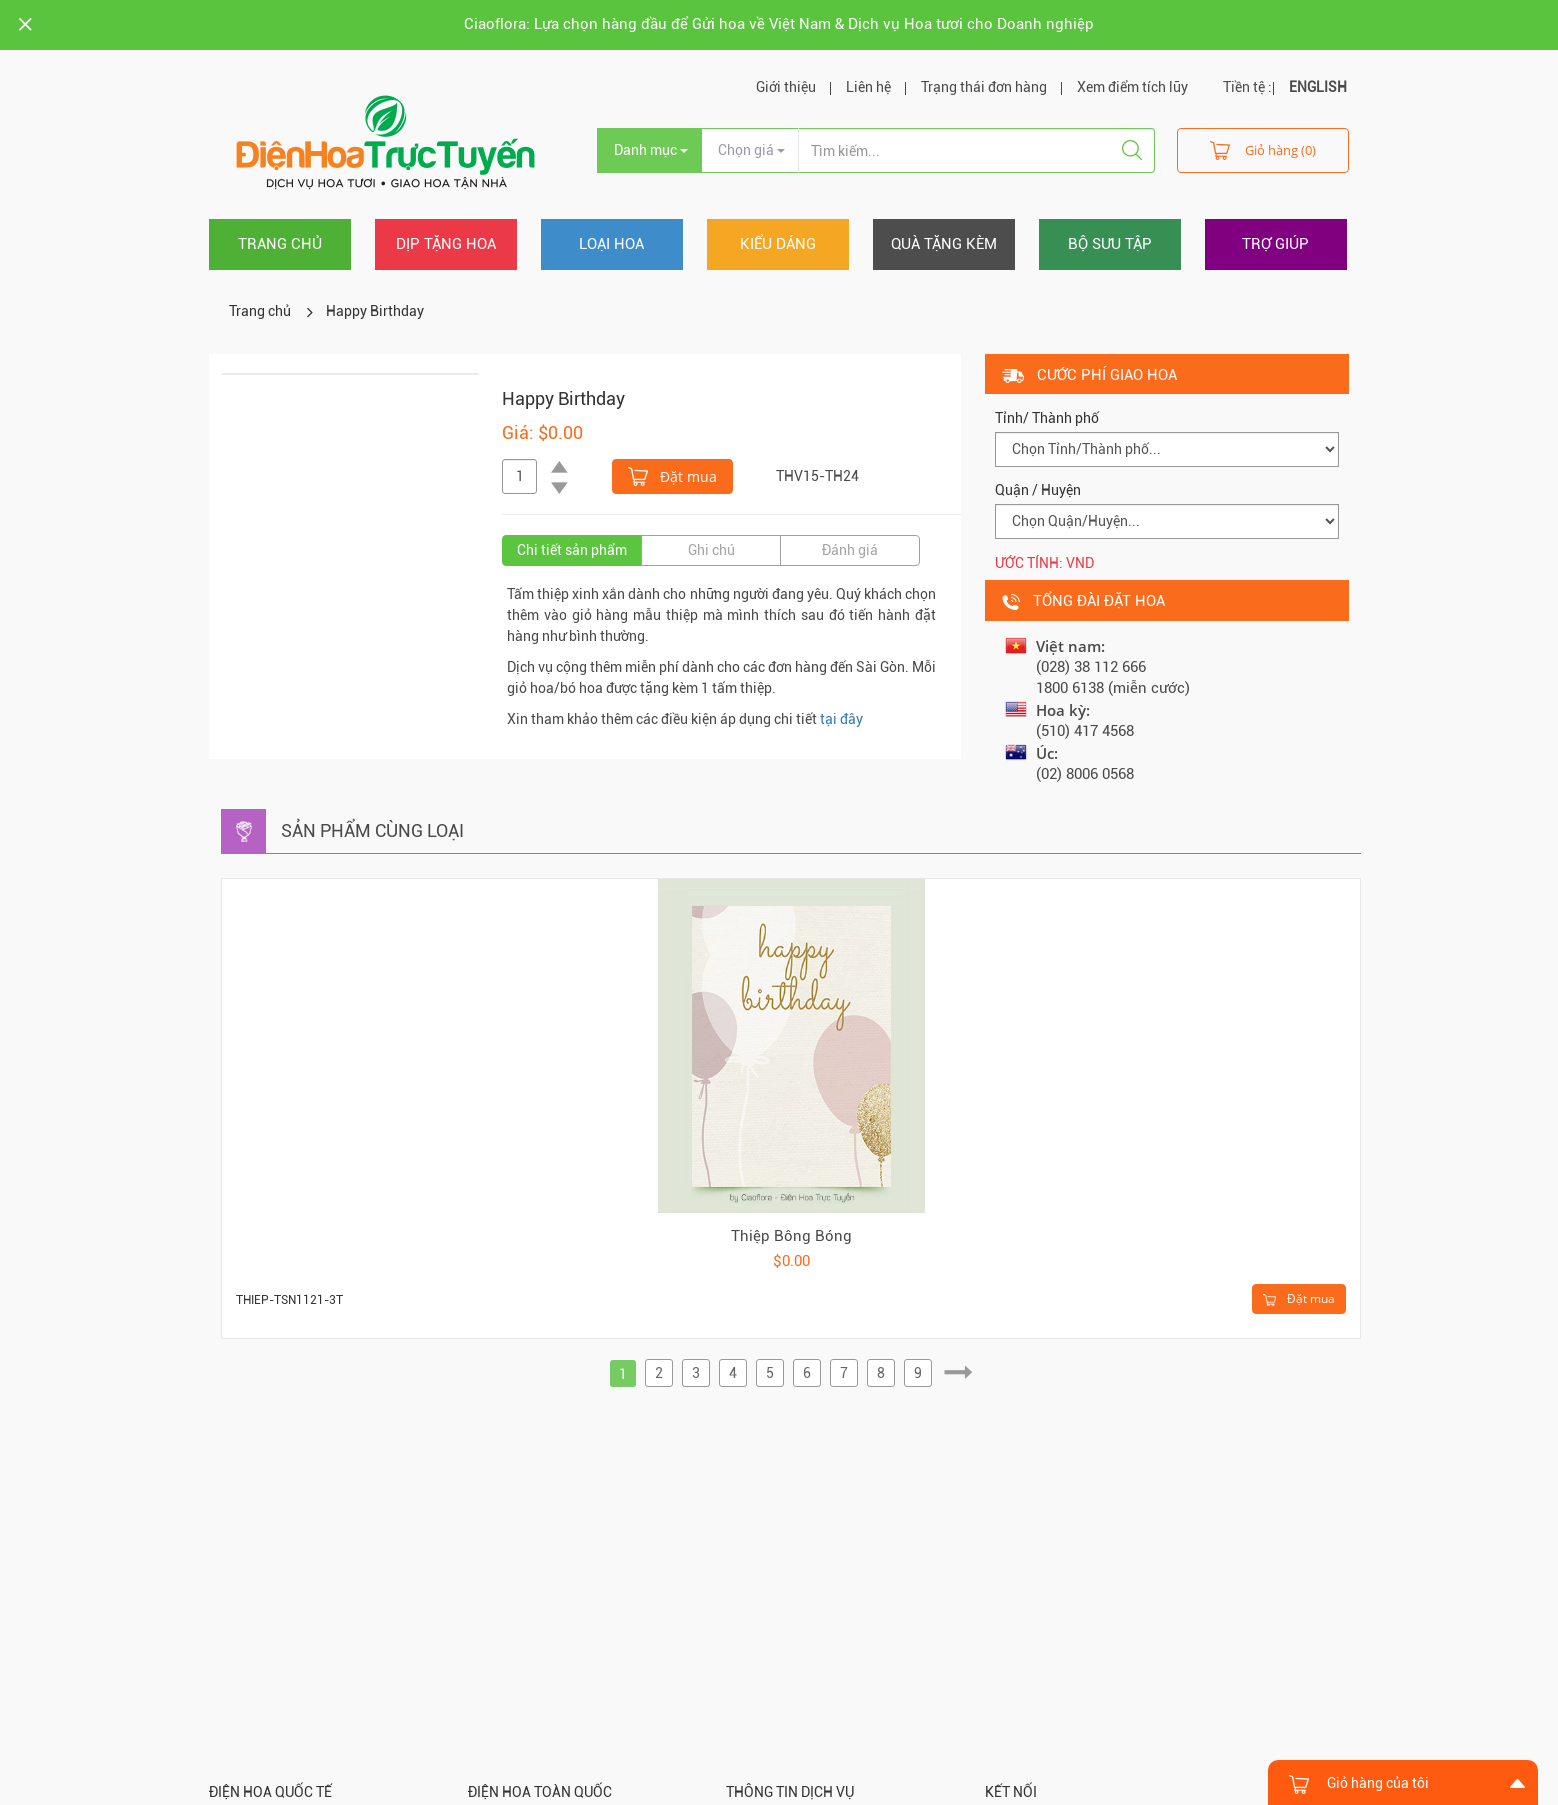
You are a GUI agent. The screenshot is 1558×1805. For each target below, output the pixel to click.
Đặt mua (672, 475)
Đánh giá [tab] (850, 550)
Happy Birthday (375, 311)
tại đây (841, 719)
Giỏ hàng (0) (1263, 149)
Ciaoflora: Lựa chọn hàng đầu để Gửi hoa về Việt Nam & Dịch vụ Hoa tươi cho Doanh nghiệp (779, 24)
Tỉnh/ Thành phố (1047, 418)
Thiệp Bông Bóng (791, 1236)
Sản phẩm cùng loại (372, 830)
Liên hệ (868, 87)
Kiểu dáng (778, 244)
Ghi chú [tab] (711, 550)
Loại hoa (611, 244)
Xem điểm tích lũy (1132, 87)
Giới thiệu (786, 87)
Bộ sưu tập (1110, 244)
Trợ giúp (1275, 244)
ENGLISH (1318, 87)
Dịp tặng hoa (446, 244)
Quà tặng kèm (944, 244)
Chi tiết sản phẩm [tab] (572, 550)
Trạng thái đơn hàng (984, 87)
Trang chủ (280, 244)
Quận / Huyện (1038, 490)
